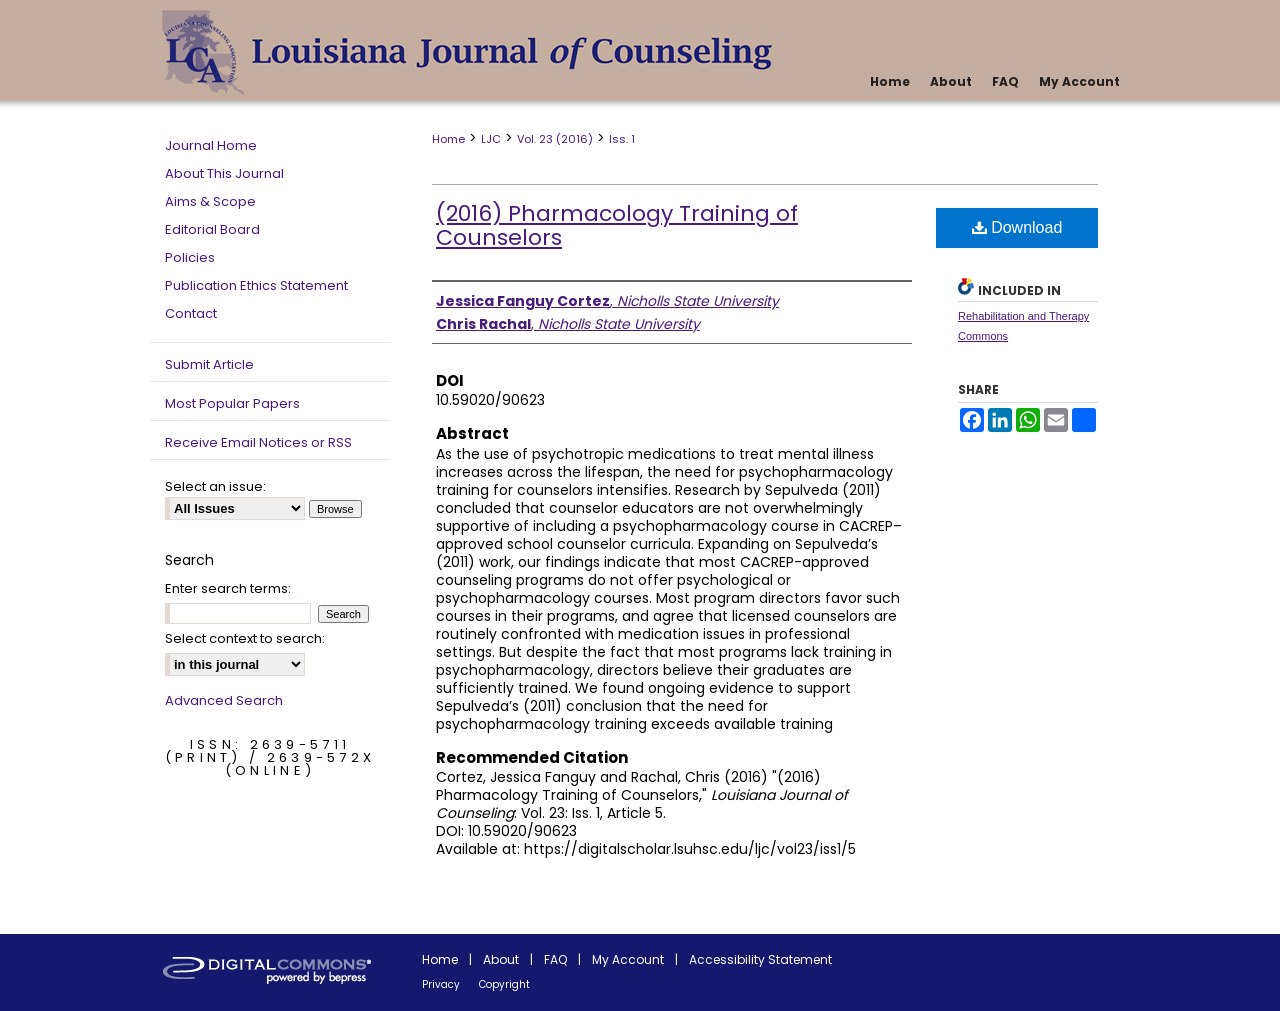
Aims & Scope (210, 201)
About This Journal (224, 173)
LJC (491, 139)
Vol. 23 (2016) (555, 139)
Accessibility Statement (760, 959)
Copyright (504, 984)
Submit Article (209, 364)
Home (448, 139)
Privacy (441, 984)
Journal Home (211, 145)
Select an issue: (215, 486)
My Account (628, 959)
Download (1017, 227)
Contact (191, 313)
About (501, 959)
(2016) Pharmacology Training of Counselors (617, 225)
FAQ (555, 959)
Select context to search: (245, 638)
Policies (190, 257)
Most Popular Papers (232, 403)
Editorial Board (212, 229)
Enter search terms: (228, 588)
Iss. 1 (622, 139)
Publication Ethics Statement (256, 285)
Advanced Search (224, 700)
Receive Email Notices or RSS (258, 442)
